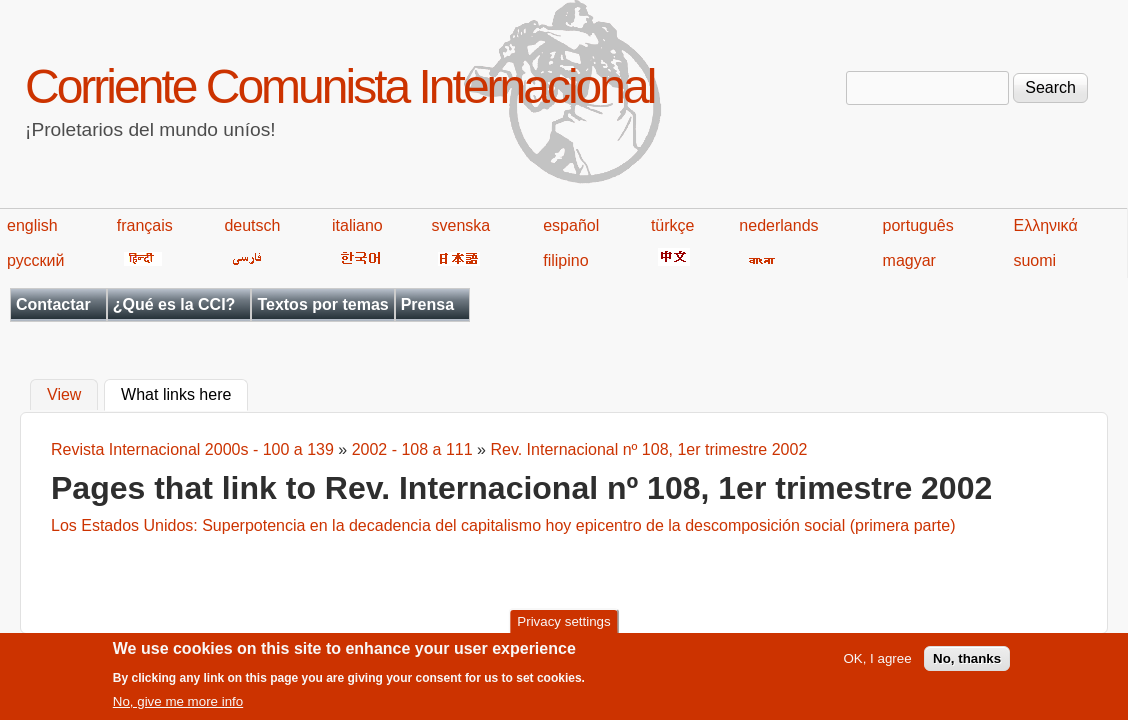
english (32, 225)
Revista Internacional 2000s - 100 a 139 (192, 449)
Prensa (427, 304)
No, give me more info (178, 707)
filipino (565, 260)
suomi (1034, 260)
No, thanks (967, 664)
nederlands (778, 225)
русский (35, 260)
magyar (909, 260)
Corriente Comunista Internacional (339, 86)
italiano (357, 225)
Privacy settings (563, 627)
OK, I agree (877, 664)
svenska (460, 225)
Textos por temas (322, 304)
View (64, 395)
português (918, 225)
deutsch (252, 225)
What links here (184, 393)
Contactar (53, 304)
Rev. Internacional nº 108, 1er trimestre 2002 (648, 449)
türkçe (673, 225)
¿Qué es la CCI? (174, 304)
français (145, 225)
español (571, 225)
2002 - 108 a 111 (412, 449)
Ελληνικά (1045, 225)
